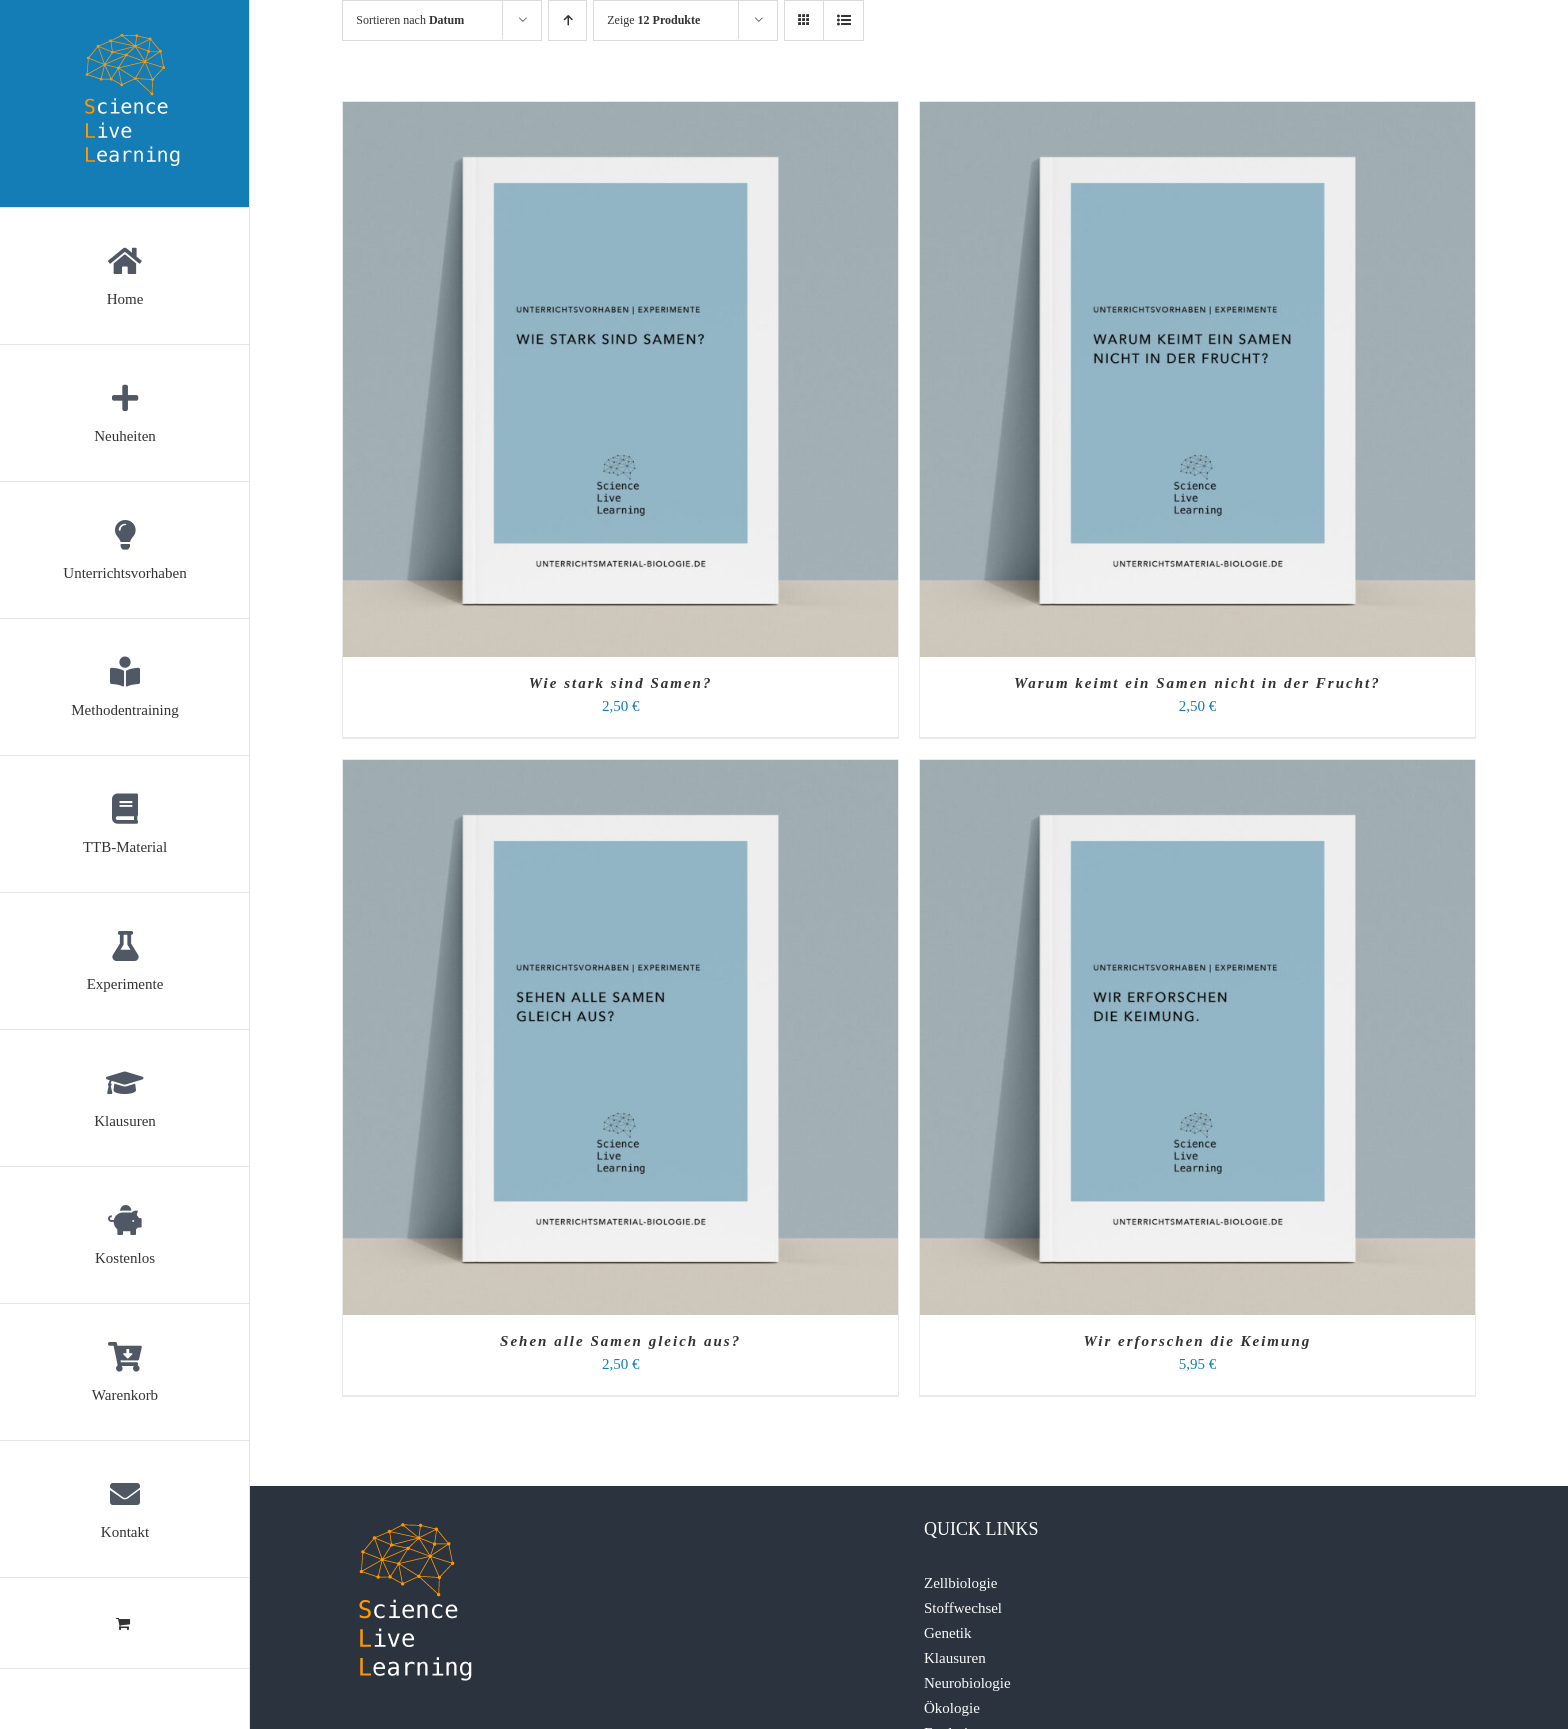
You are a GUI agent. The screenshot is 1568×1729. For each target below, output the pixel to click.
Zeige (653, 20)
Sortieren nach (410, 20)
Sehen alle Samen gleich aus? (620, 1341)
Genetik (947, 1633)
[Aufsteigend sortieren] (567, 20)
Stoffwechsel (963, 1608)
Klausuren (955, 1658)
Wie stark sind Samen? (621, 683)
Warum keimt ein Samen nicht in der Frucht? (1197, 683)
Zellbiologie (960, 1583)
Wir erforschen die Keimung (1198, 1341)
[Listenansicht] (843, 20)
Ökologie (952, 1708)
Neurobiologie (967, 1683)
